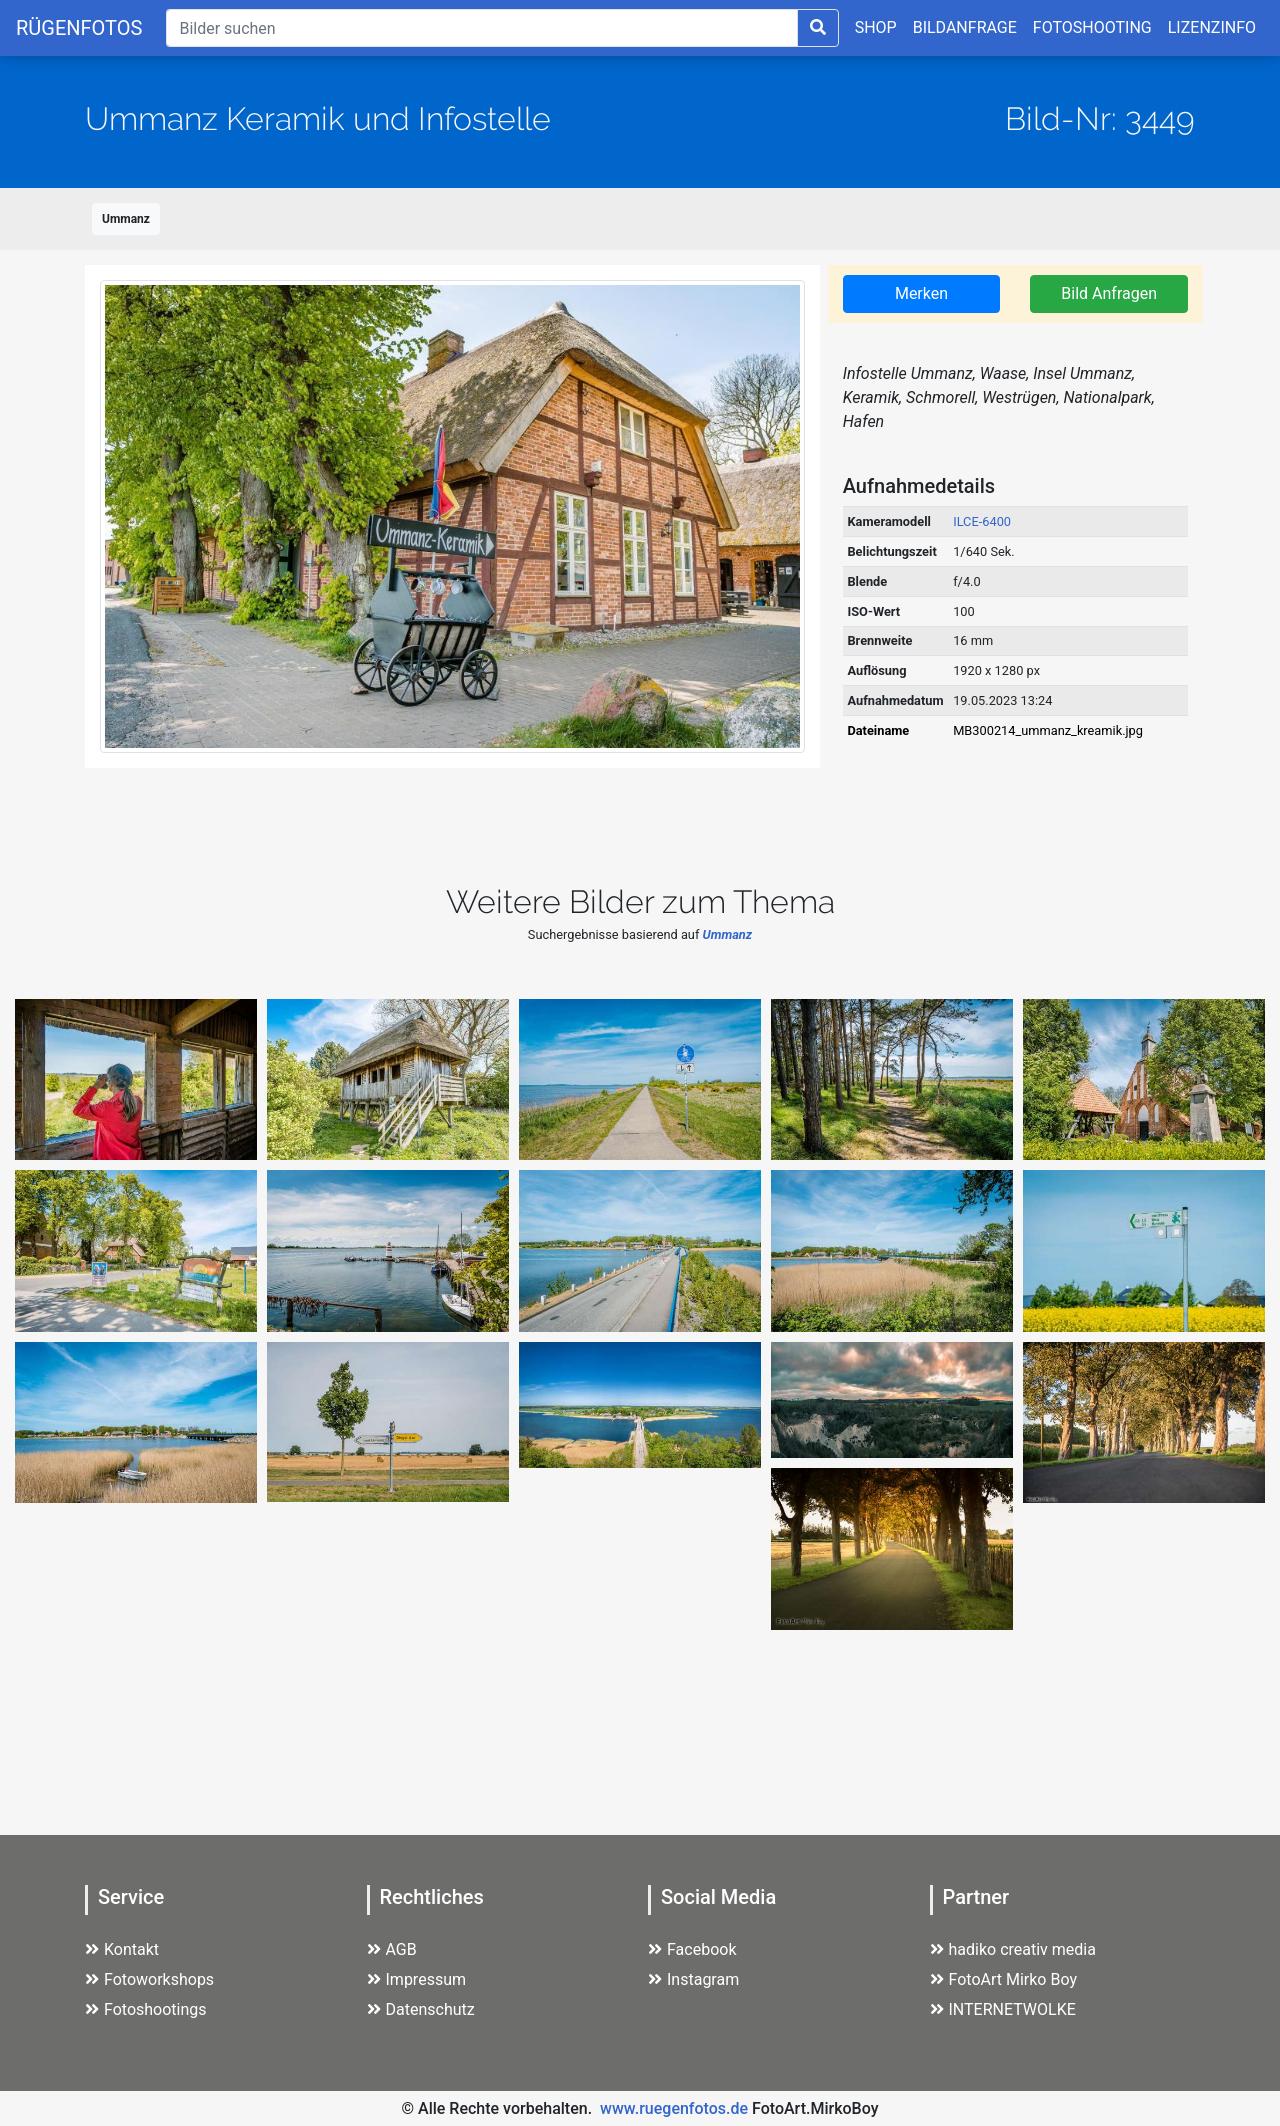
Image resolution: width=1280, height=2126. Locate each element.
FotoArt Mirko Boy (1004, 1979)
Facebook (692, 1949)
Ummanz (126, 219)
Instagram (693, 1979)
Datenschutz (421, 2009)
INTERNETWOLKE (1003, 2009)
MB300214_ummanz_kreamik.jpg (1048, 730)
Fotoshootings (146, 2009)
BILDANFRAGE (965, 27)
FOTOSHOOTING (1092, 27)
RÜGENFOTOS (79, 28)
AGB (392, 1949)
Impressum (417, 1979)
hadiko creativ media (1013, 1949)
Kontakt (122, 1949)
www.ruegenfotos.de (674, 2108)
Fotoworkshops (149, 1979)
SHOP (876, 27)
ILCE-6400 (982, 521)
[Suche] (481, 28)
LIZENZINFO (1212, 27)
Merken (921, 293)
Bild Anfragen (1109, 293)
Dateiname (878, 730)
